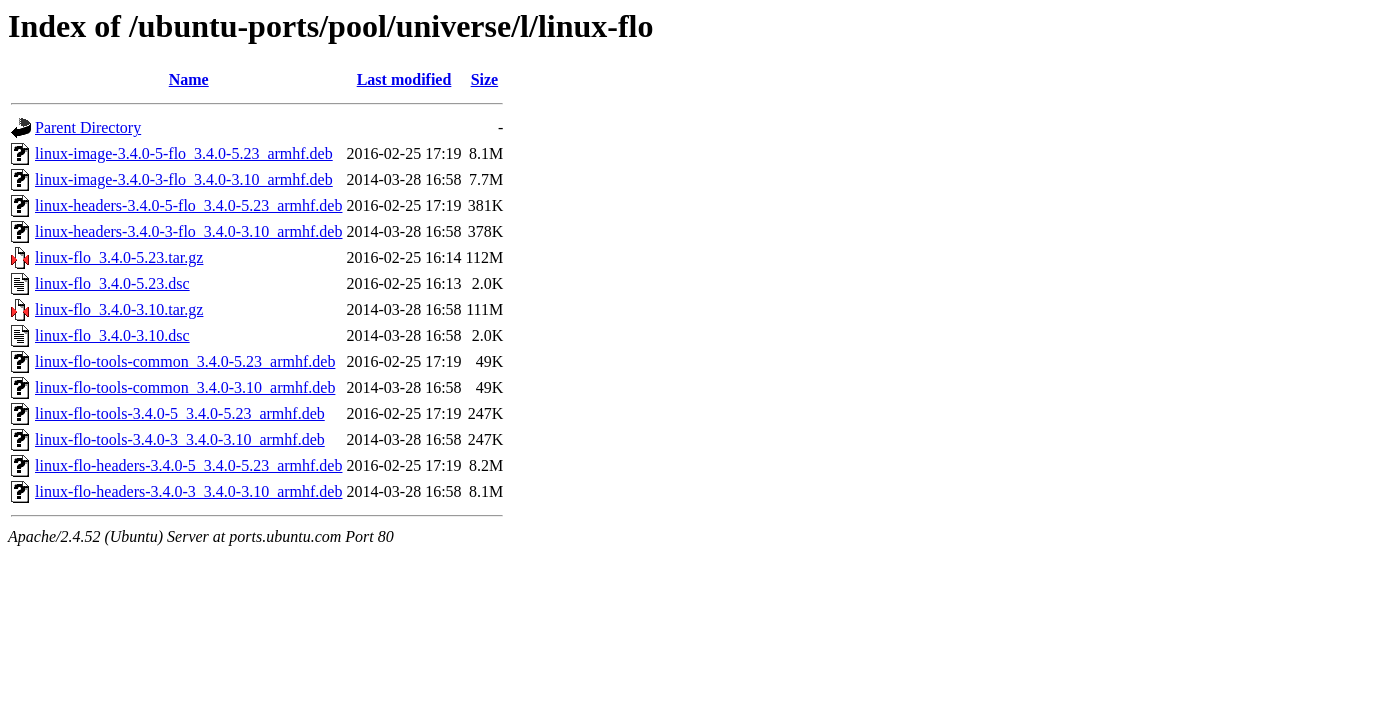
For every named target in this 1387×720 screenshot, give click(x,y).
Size (485, 79)
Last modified (404, 79)
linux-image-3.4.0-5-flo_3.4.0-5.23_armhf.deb (184, 153)
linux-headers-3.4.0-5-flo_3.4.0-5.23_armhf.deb (188, 205)
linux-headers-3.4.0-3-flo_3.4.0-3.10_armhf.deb (188, 231)
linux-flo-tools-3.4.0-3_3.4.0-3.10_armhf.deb (180, 439)
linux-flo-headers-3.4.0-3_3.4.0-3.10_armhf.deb (188, 491)
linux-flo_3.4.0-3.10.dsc (112, 335)
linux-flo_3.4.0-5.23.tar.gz (119, 257)
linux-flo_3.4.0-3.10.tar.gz (119, 309)
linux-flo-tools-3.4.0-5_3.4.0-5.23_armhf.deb (180, 413)
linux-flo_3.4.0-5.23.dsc (112, 283)
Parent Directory (88, 127)
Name (189, 79)
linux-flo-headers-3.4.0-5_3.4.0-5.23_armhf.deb (188, 465)
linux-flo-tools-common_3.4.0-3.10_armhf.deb (185, 387)
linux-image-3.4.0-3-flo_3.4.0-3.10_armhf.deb (184, 179)
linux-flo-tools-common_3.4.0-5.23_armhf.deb (185, 361)
